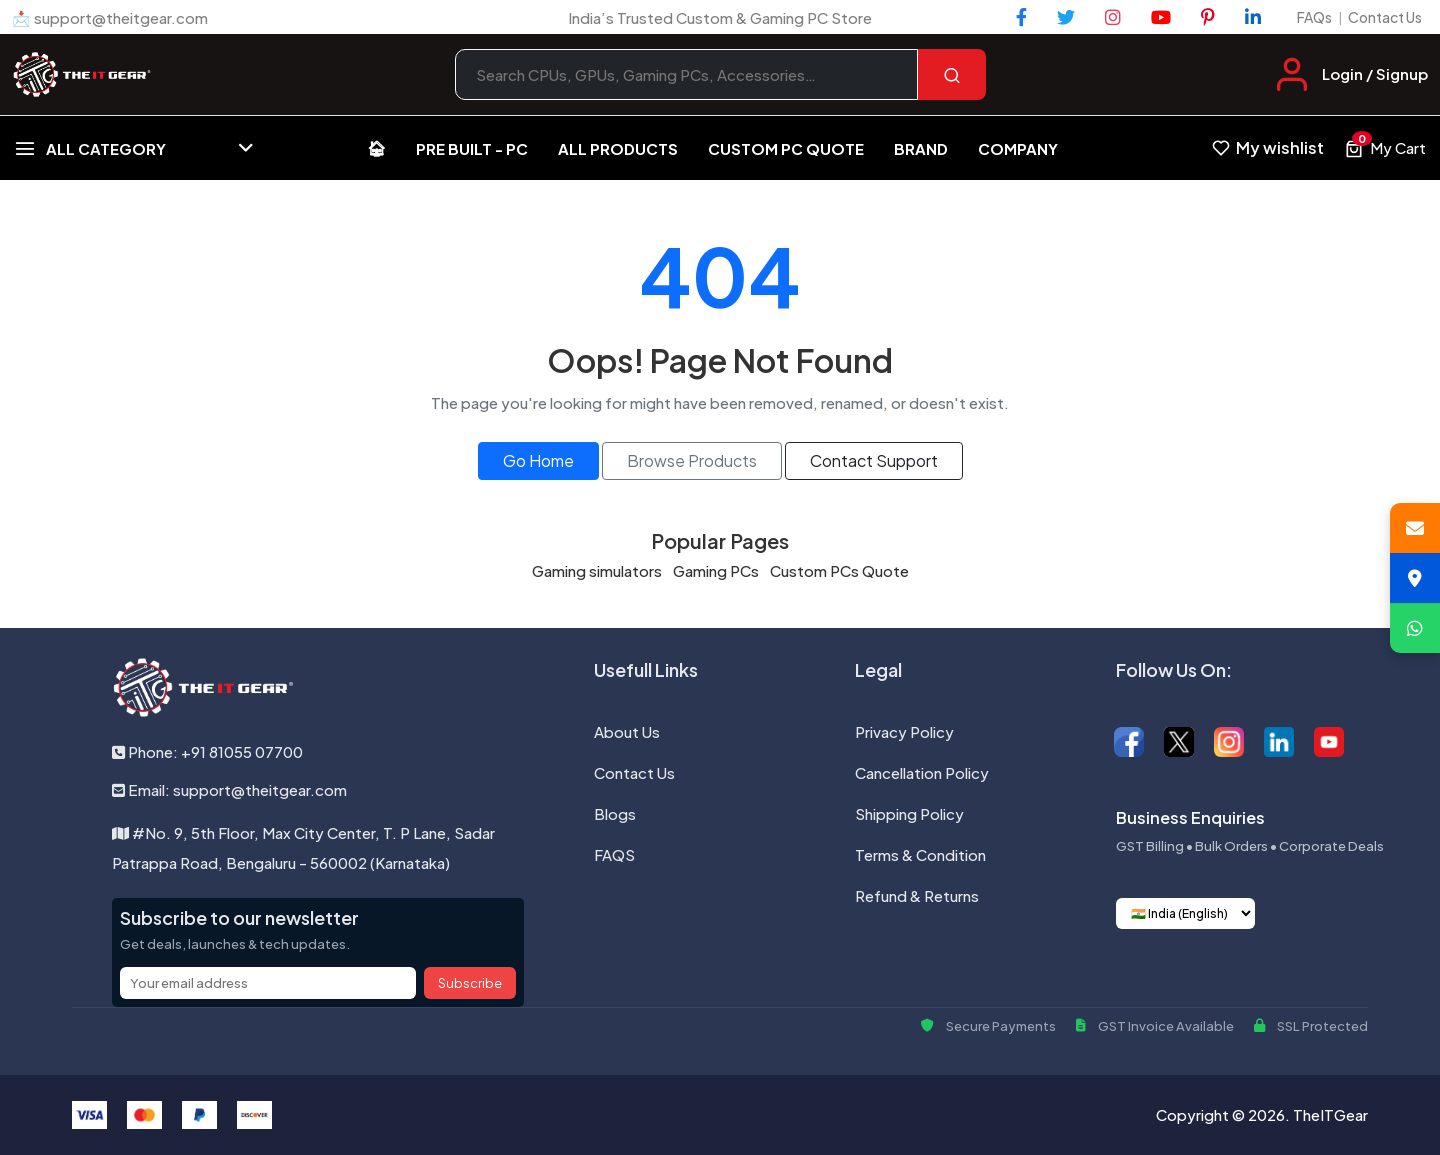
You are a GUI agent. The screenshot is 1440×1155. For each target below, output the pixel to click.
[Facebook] (1021, 17)
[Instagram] (1113, 17)
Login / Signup (1375, 73)
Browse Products (692, 460)
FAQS (614, 854)
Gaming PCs (716, 570)
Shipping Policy (909, 813)
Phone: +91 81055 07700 (207, 751)
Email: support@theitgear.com (229, 789)
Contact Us (1385, 17)
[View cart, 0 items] (1385, 148)
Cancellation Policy (922, 772)
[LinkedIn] (1253, 17)
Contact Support (874, 460)
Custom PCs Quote (839, 570)
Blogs (615, 813)
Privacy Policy (904, 731)
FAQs (1314, 17)
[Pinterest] (1208, 17)
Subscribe (470, 983)
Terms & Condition (920, 854)
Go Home (538, 460)
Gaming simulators (597, 570)
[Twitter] (1066, 17)
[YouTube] (1161, 17)
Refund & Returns (917, 895)
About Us (627, 731)
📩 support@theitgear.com (110, 17)
